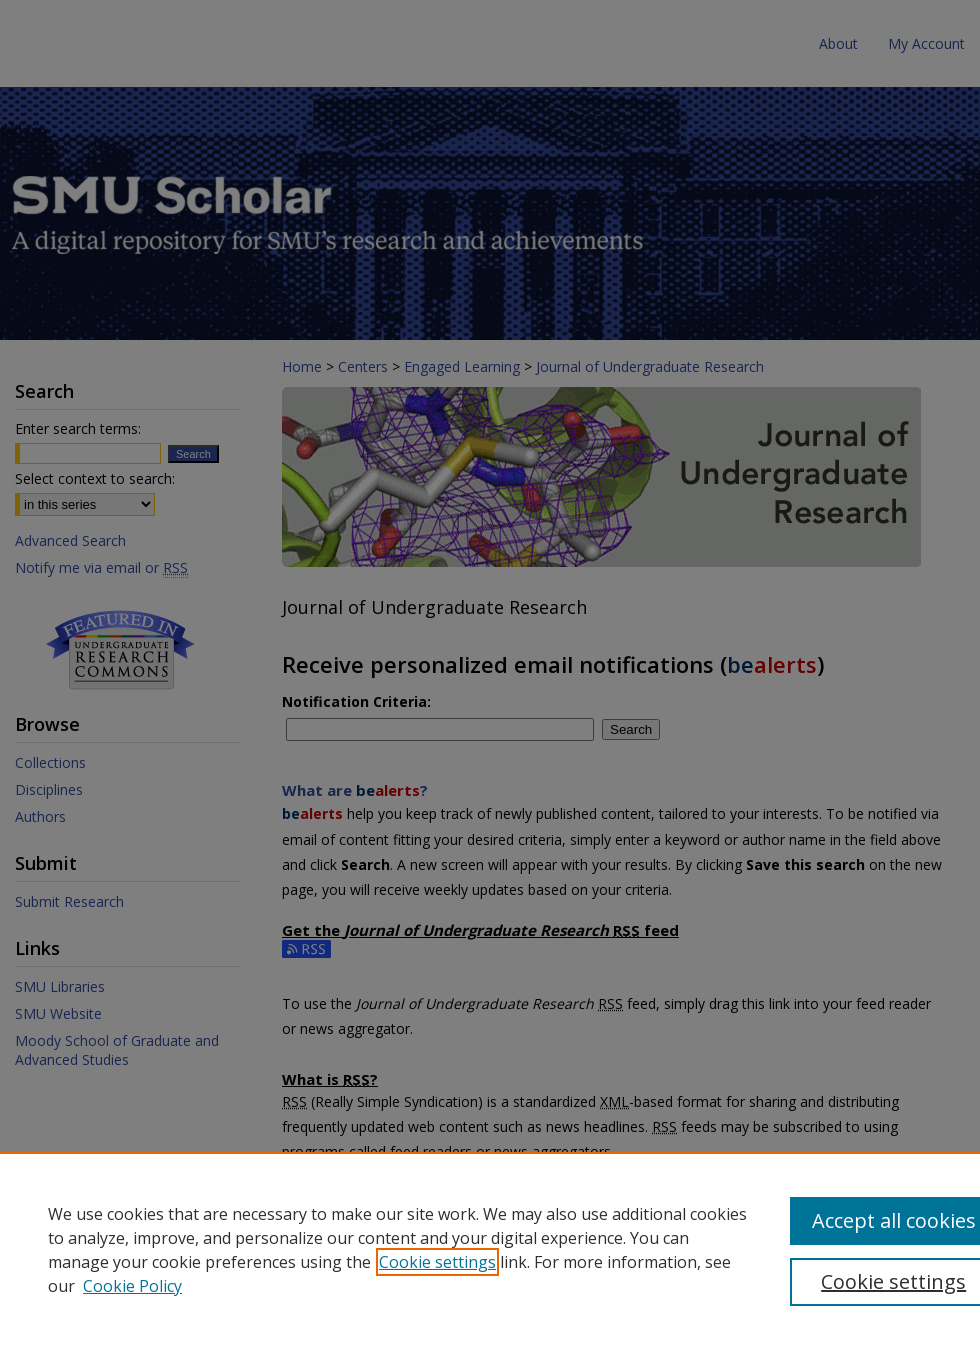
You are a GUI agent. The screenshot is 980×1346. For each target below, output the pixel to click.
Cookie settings (437, 1262)
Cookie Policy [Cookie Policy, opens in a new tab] (132, 1286)
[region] (490, 1249)
